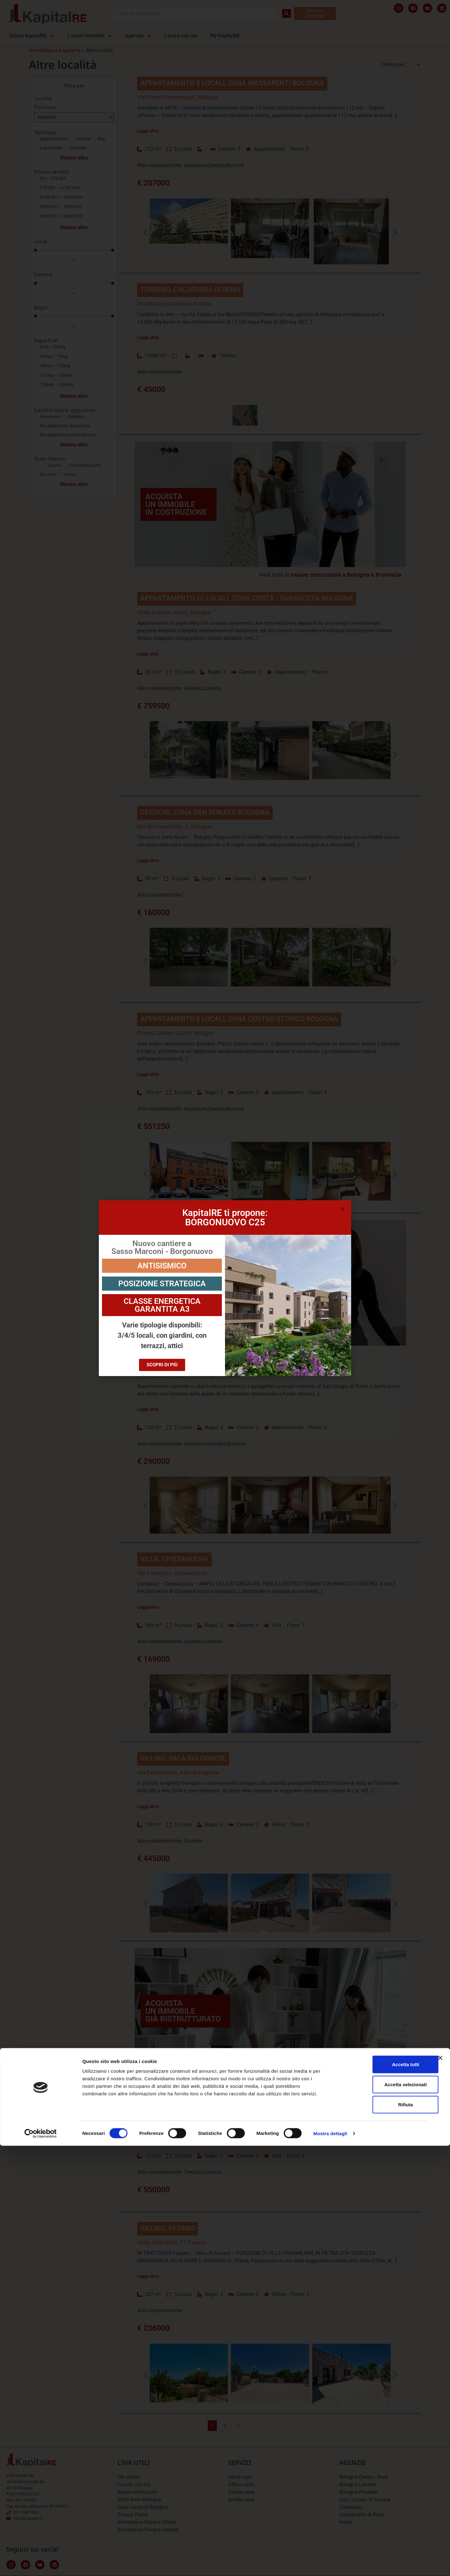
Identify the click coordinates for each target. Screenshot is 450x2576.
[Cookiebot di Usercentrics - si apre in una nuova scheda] (40, 2563)
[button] (342, 1209)
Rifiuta (381, 2534)
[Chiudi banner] (440, 2488)
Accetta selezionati (381, 2514)
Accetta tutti (381, 2494)
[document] (225, 1288)
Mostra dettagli (330, 2563)
